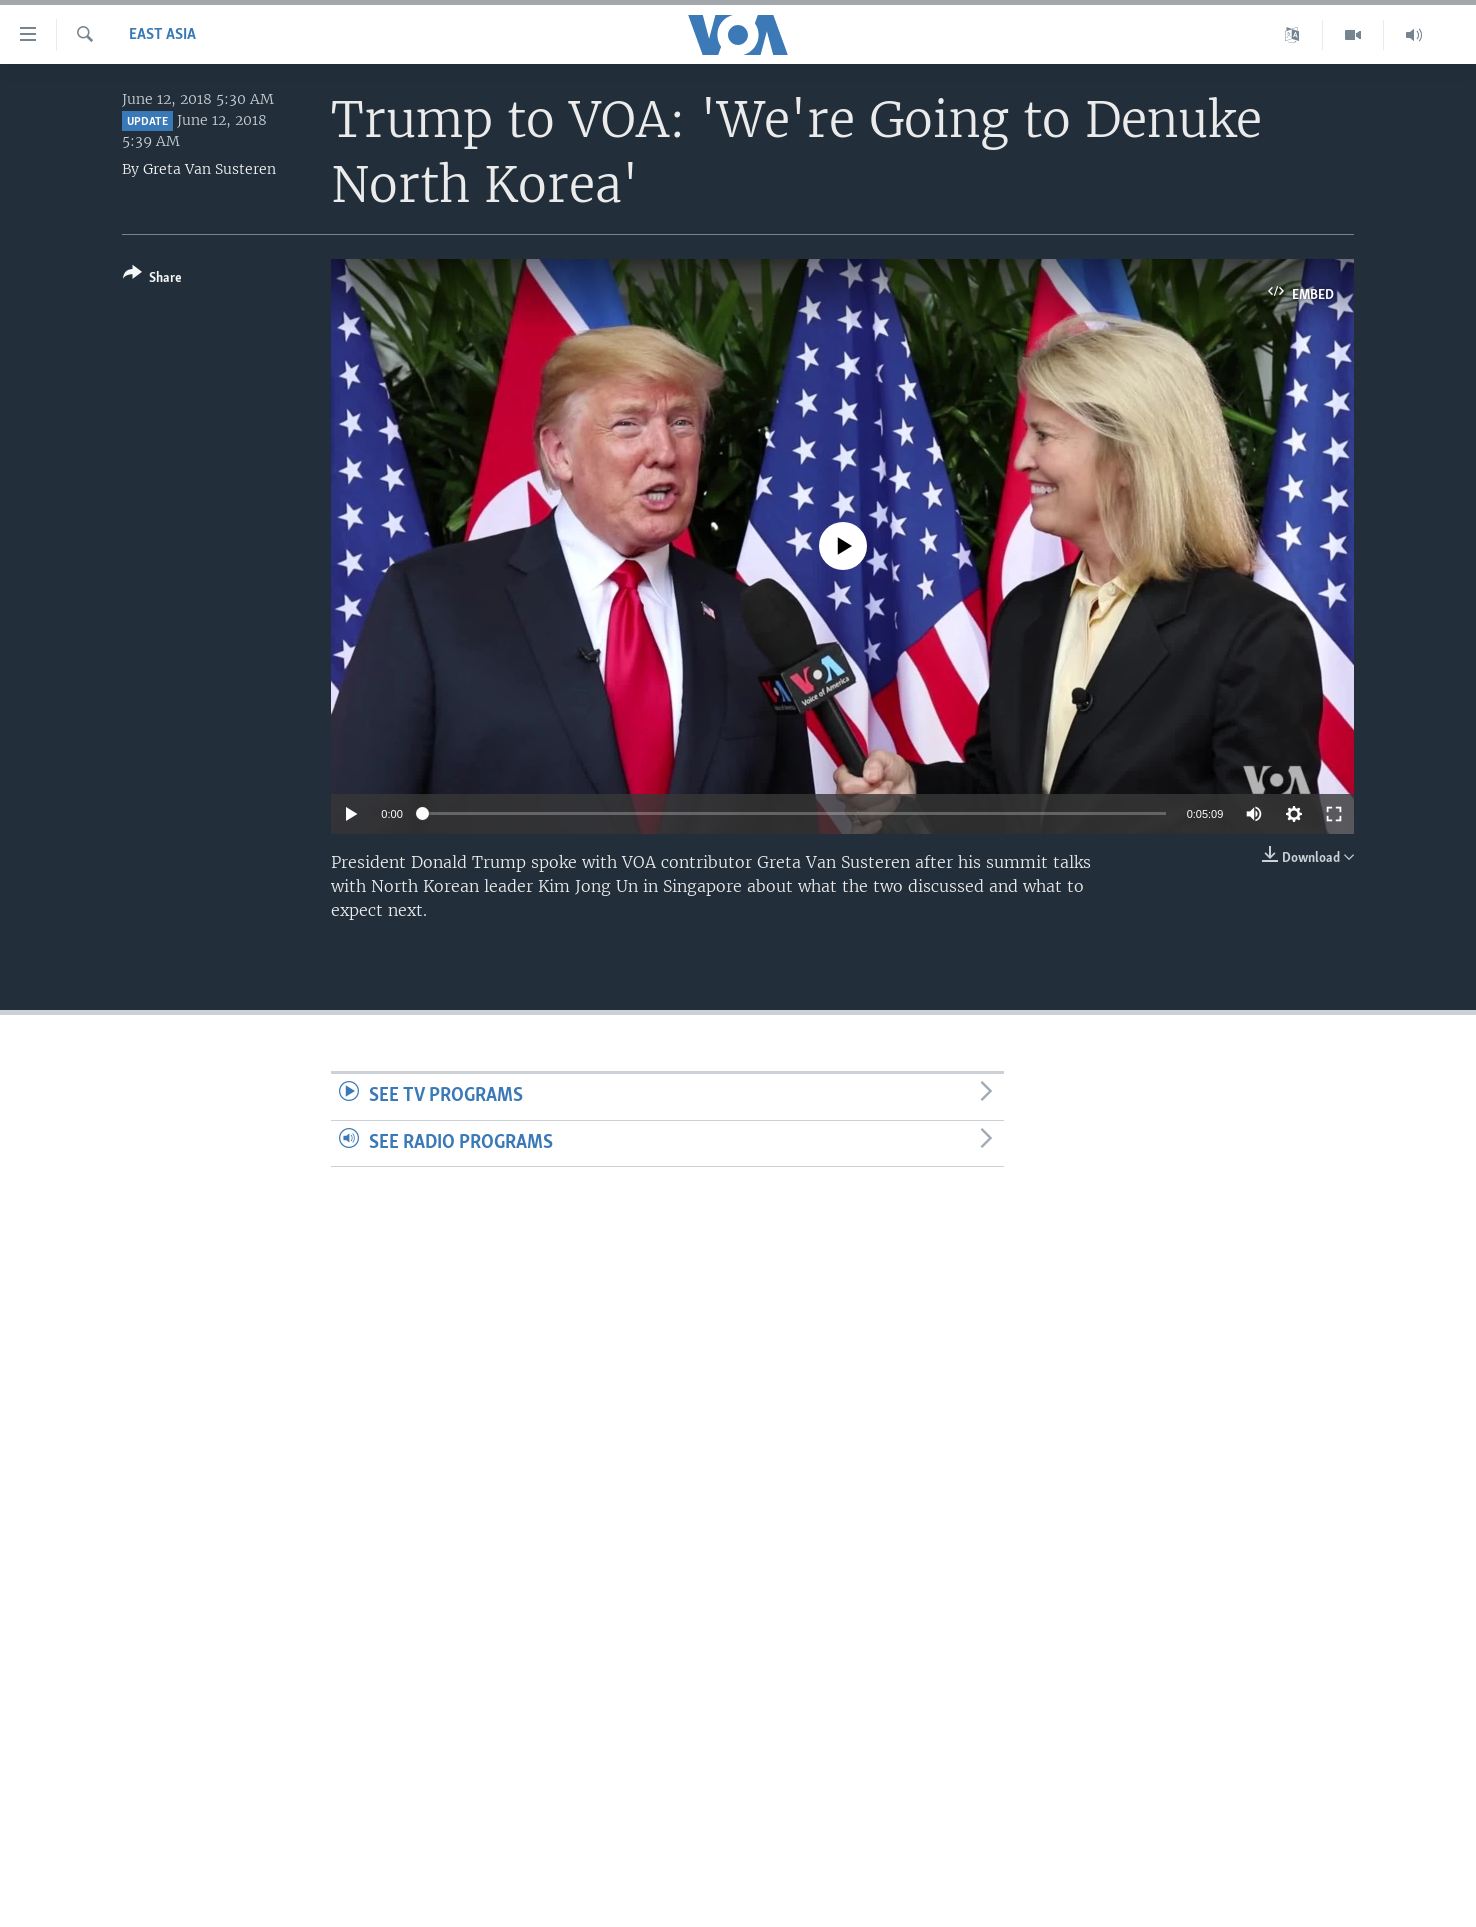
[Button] (152, 279)
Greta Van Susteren (209, 169)
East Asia (162, 35)
